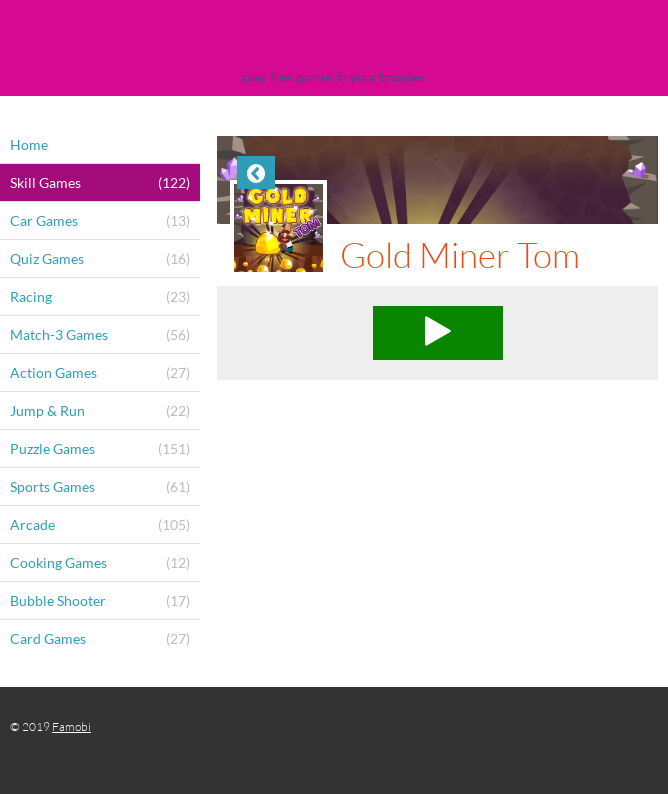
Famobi (71, 726)
